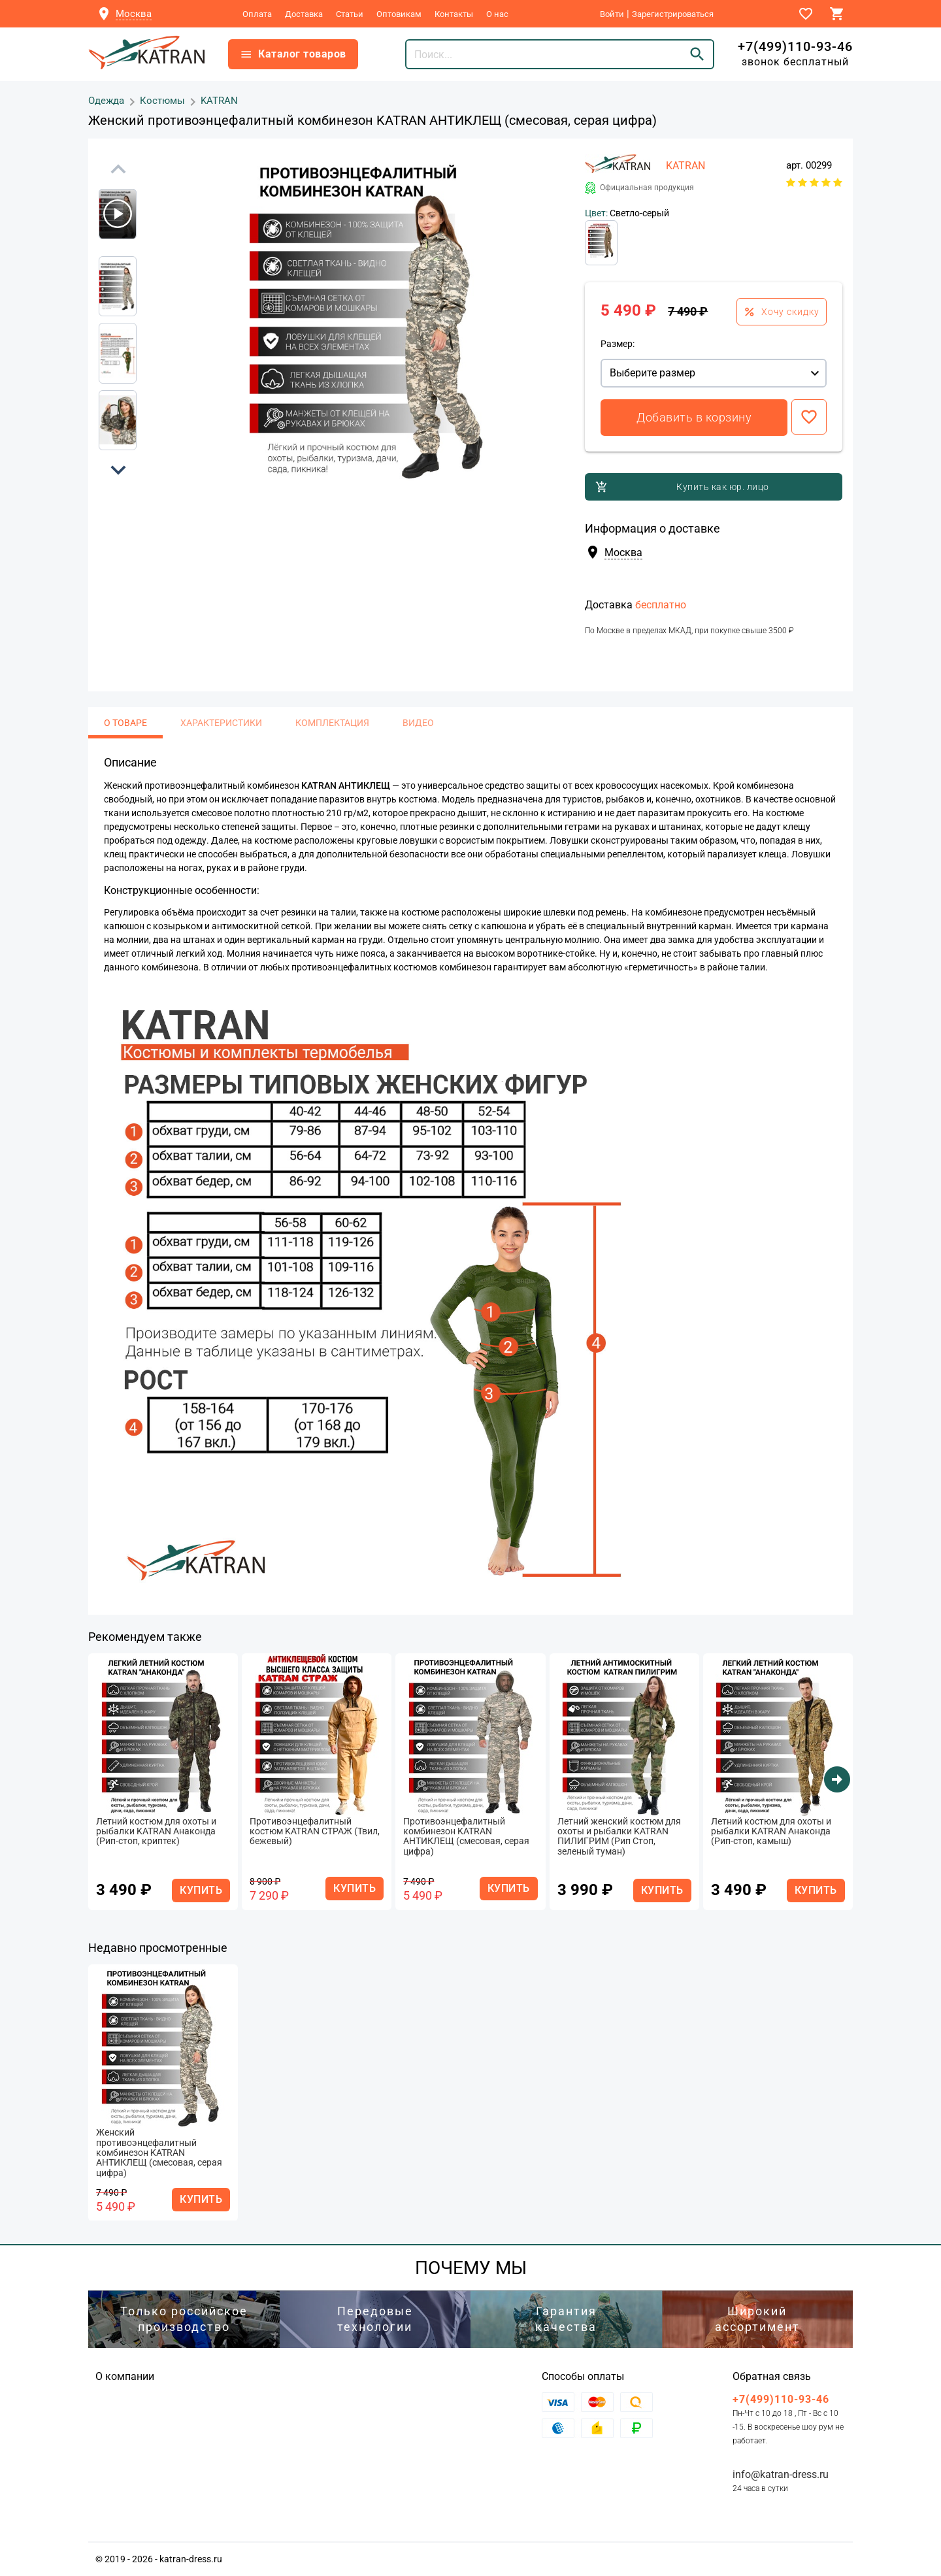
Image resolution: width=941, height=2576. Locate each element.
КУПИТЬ (201, 1890)
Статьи (349, 14)
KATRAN (219, 100)
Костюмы (162, 100)
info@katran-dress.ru (781, 2474)
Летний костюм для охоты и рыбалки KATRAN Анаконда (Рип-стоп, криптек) (156, 1832)
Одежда (106, 100)
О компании (124, 2376)
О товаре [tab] (125, 723)
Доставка (304, 14)
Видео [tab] (418, 723)
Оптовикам (398, 14)
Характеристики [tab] (221, 723)
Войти (612, 14)
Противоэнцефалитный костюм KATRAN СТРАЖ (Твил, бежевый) (315, 1832)
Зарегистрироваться (673, 14)
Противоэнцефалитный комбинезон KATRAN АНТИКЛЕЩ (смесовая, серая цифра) (466, 1837)
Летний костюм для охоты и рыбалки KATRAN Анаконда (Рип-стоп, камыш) (771, 1832)
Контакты (454, 14)
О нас (497, 14)
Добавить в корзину (693, 417)
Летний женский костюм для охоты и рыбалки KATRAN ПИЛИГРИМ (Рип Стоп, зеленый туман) (619, 1837)
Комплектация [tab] (332, 723)
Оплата (257, 14)
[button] (118, 470)
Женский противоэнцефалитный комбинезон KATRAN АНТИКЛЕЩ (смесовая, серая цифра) (159, 2153)
